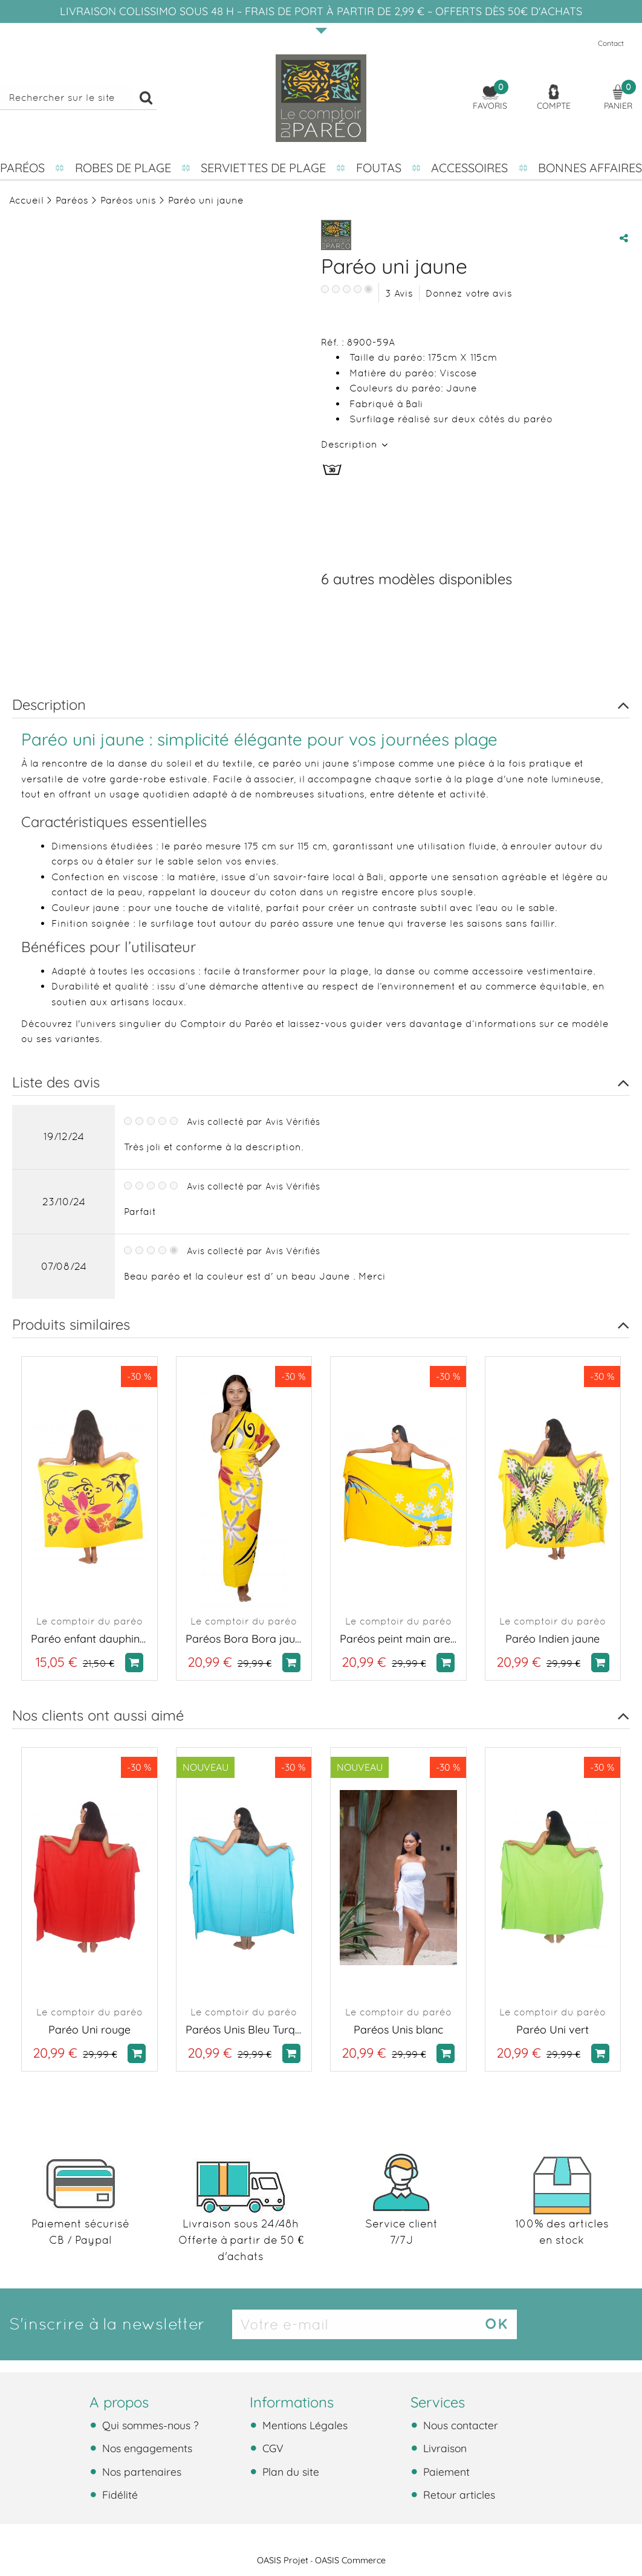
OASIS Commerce (350, 2560)
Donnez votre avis (469, 293)
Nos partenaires (140, 2471)
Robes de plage (123, 167)
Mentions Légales (303, 2425)
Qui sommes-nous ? (149, 2425)
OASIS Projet (282, 2560)
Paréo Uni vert (552, 2030)
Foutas (378, 167)
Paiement (445, 2471)
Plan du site (289, 2471)
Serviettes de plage (263, 167)
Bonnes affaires (590, 167)
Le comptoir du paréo (89, 1621)
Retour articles (457, 2494)
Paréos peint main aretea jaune (398, 1639)
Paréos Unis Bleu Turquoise (244, 2030)
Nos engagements (145, 2448)
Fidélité (118, 2494)
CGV (271, 2448)
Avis (399, 293)
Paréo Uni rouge (89, 2030)
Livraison (443, 2448)
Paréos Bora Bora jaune (244, 1639)
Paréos (22, 167)
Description (350, 444)
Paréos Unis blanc (398, 2030)
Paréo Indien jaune (552, 1639)
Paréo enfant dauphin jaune (89, 1639)
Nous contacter (459, 2425)
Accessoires (469, 167)
